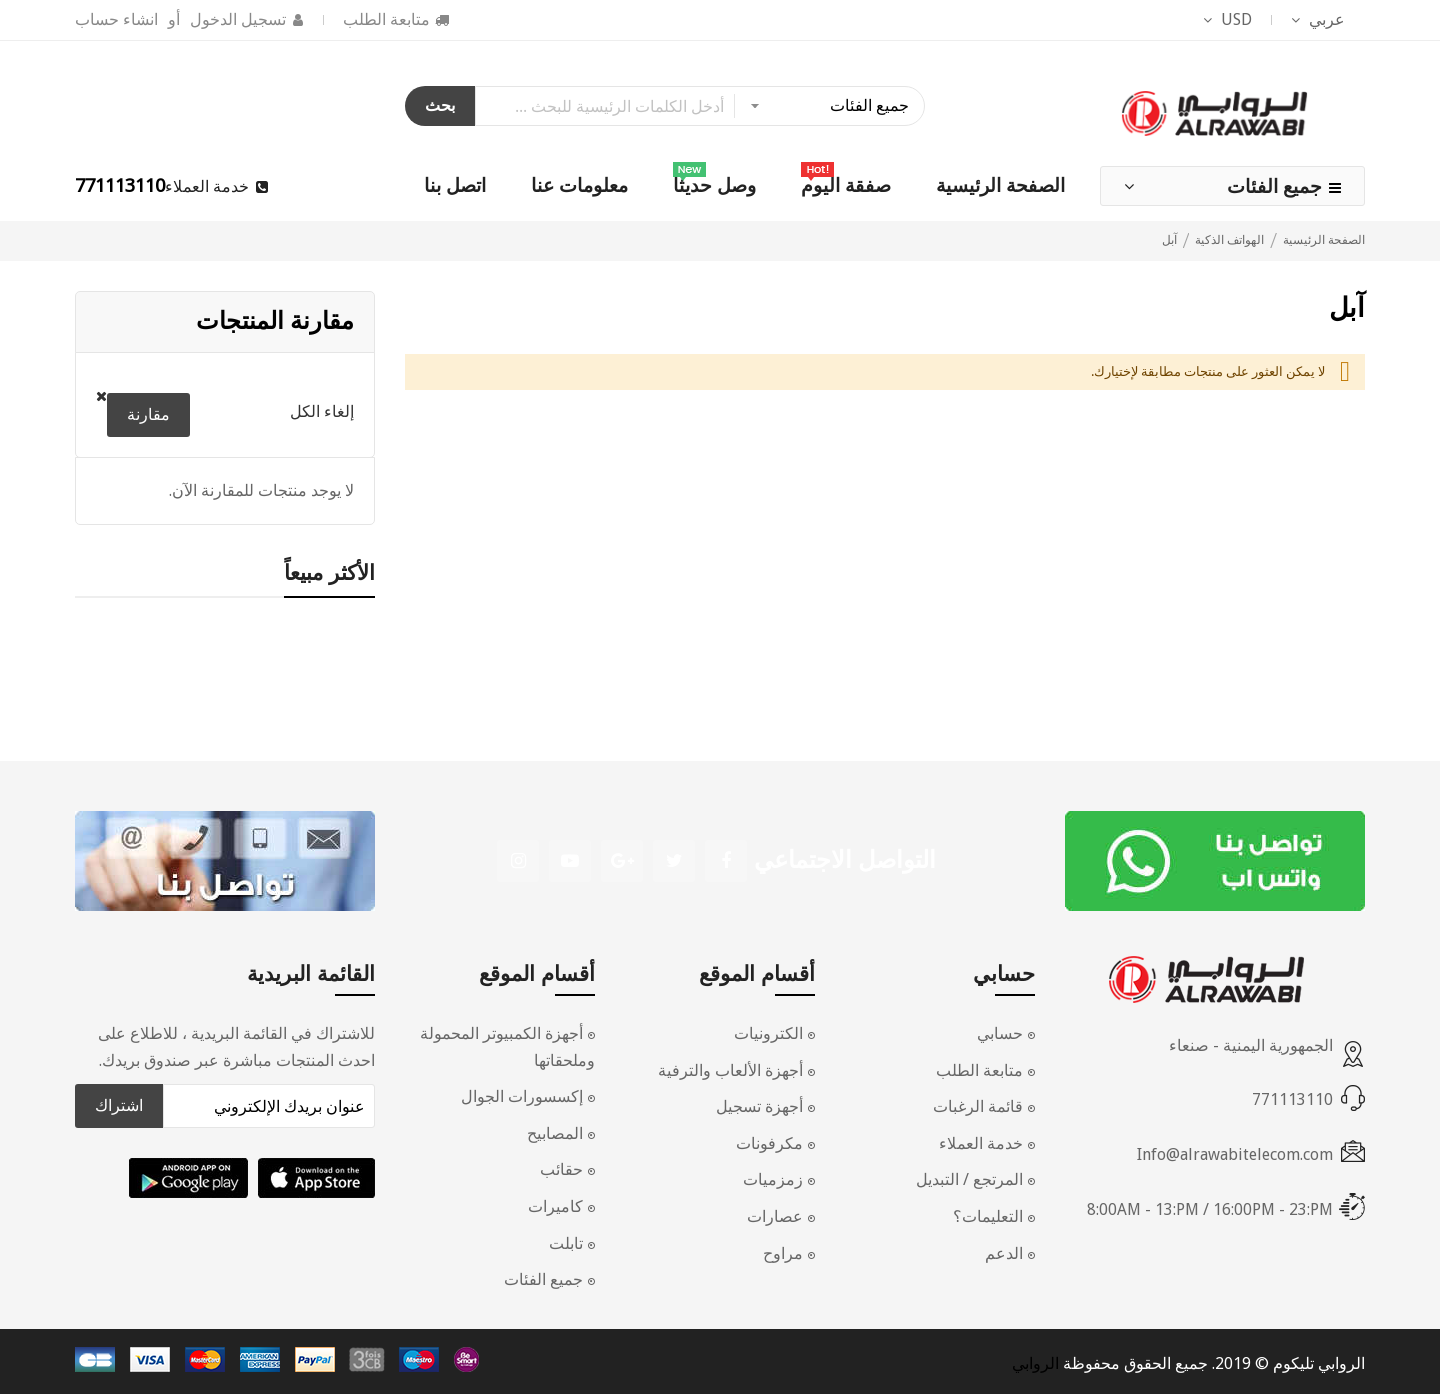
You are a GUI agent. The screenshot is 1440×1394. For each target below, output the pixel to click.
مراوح (783, 1253)
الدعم (1004, 1253)
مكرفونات (769, 1143)
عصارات (775, 1216)
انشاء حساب (116, 19)
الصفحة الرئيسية (1322, 240)
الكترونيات (768, 1033)
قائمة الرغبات (978, 1106)
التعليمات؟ (988, 1216)
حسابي (1000, 1033)
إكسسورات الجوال (522, 1096)
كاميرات (555, 1206)
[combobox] (700, 106)
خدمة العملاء (981, 1143)
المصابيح (555, 1133)
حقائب (561, 1169)
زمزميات (773, 1179)
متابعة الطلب (386, 19)
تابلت (566, 1243)
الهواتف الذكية (1228, 240)
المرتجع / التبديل (969, 1179)
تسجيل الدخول (238, 19)
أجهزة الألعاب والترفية (730, 1070)
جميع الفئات (1274, 186)
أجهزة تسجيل (759, 1106)
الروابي (1035, 1363)
